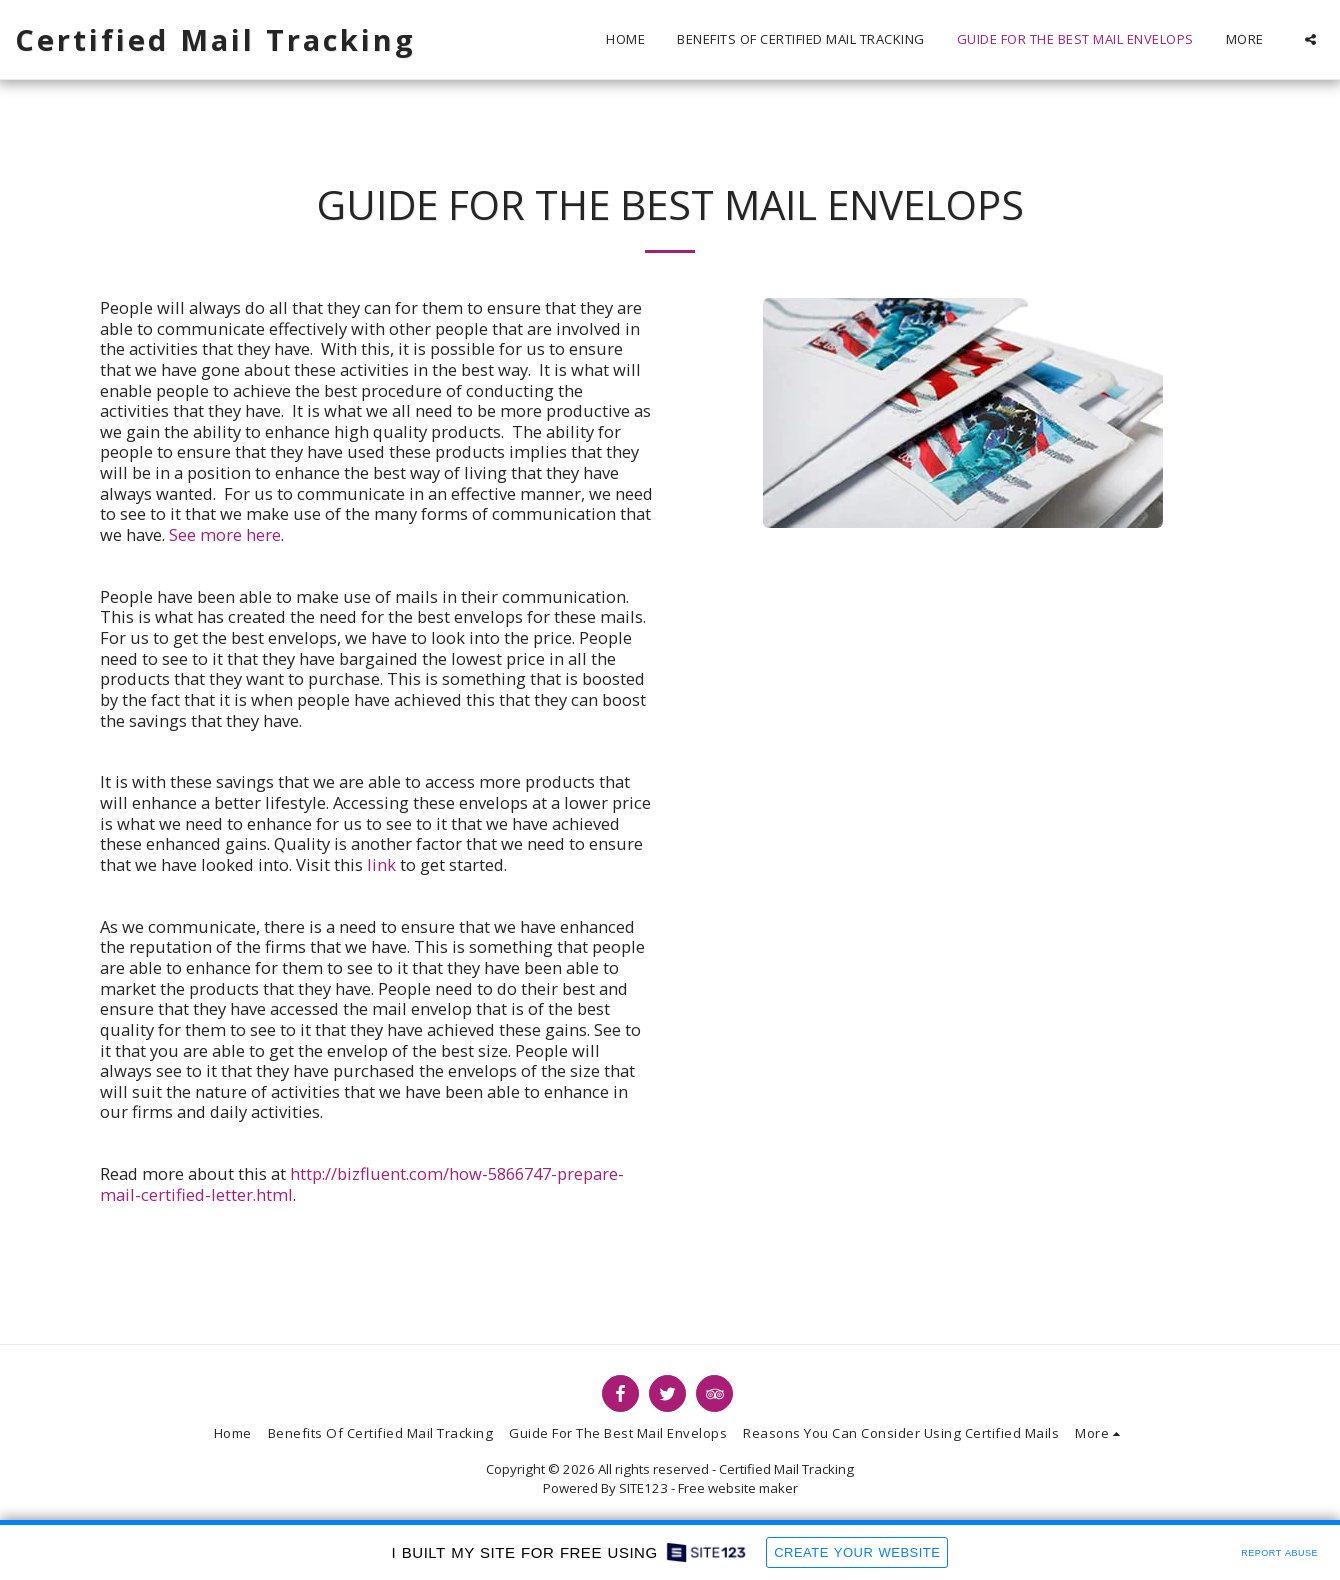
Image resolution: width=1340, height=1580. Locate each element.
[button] (1310, 39)
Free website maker (738, 1488)
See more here (225, 534)
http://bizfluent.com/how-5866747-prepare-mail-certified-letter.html (362, 1184)
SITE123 (643, 1488)
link (381, 864)
